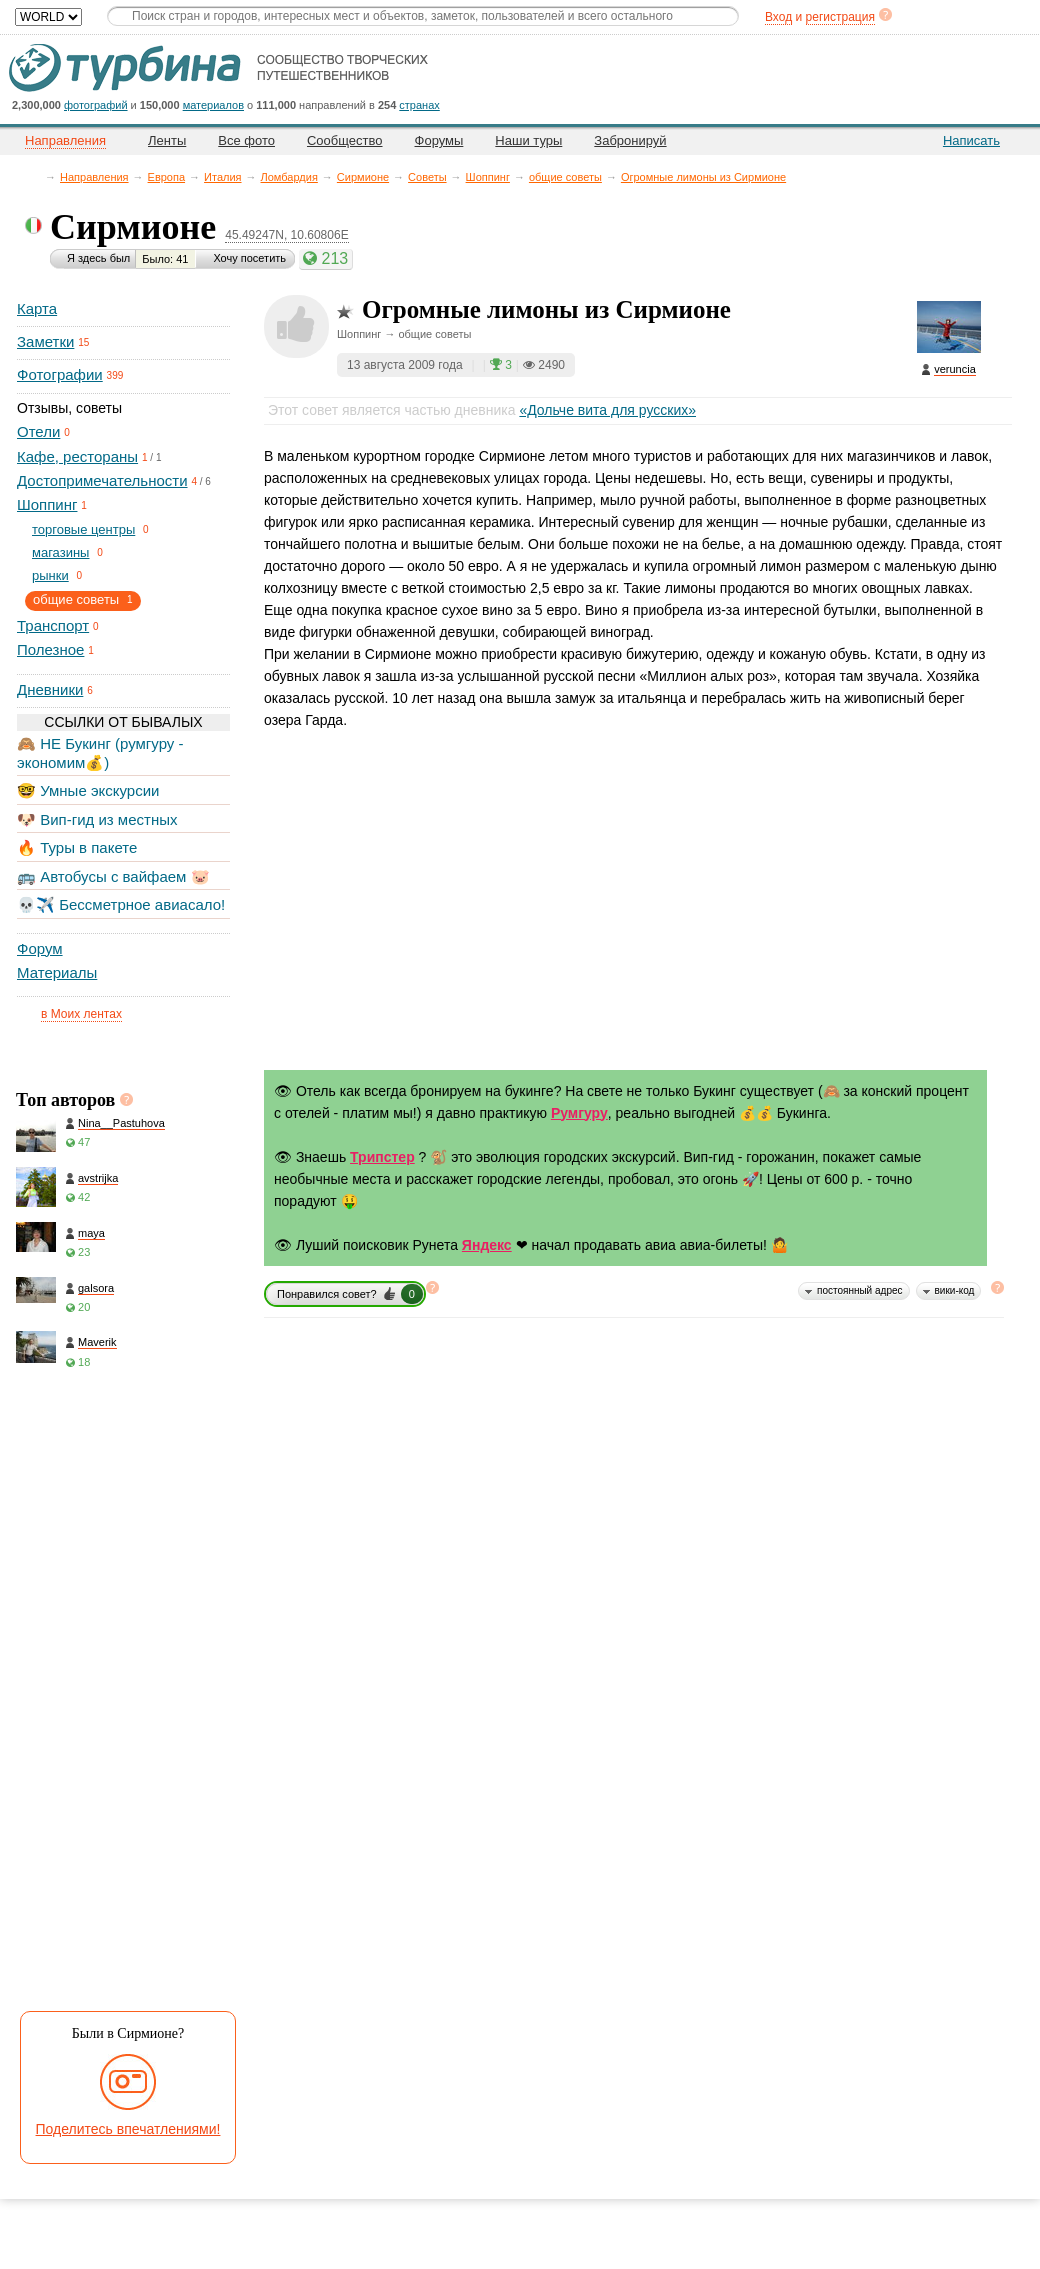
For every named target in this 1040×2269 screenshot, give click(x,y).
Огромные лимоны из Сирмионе (703, 177)
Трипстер (382, 1157)
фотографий (96, 105)
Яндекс (487, 1245)
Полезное (50, 649)
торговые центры (83, 529)
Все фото (246, 140)
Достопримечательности (102, 480)
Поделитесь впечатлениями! (128, 2129)
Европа (167, 177)
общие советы (565, 177)
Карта (37, 308)
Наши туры (528, 140)
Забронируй (630, 140)
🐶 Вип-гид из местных (97, 819)
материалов (213, 105)
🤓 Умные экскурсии (88, 790)
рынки (50, 575)
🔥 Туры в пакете (77, 847)
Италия (222, 177)
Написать (971, 140)
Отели (38, 431)
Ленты (167, 140)
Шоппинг (488, 177)
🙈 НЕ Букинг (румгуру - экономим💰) (100, 752)
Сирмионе (363, 177)
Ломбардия (289, 177)
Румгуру (579, 1113)
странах (419, 105)
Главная (35, 176)
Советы (427, 177)
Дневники (50, 689)
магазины (60, 552)
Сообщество (345, 140)
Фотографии (60, 374)
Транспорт (53, 625)
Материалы (57, 972)
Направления (94, 177)
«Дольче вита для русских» (607, 410)
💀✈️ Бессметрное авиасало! (121, 904)
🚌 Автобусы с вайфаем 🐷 (113, 876)
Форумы (439, 140)
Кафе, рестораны (77, 456)
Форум (40, 948)
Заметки (45, 341)
